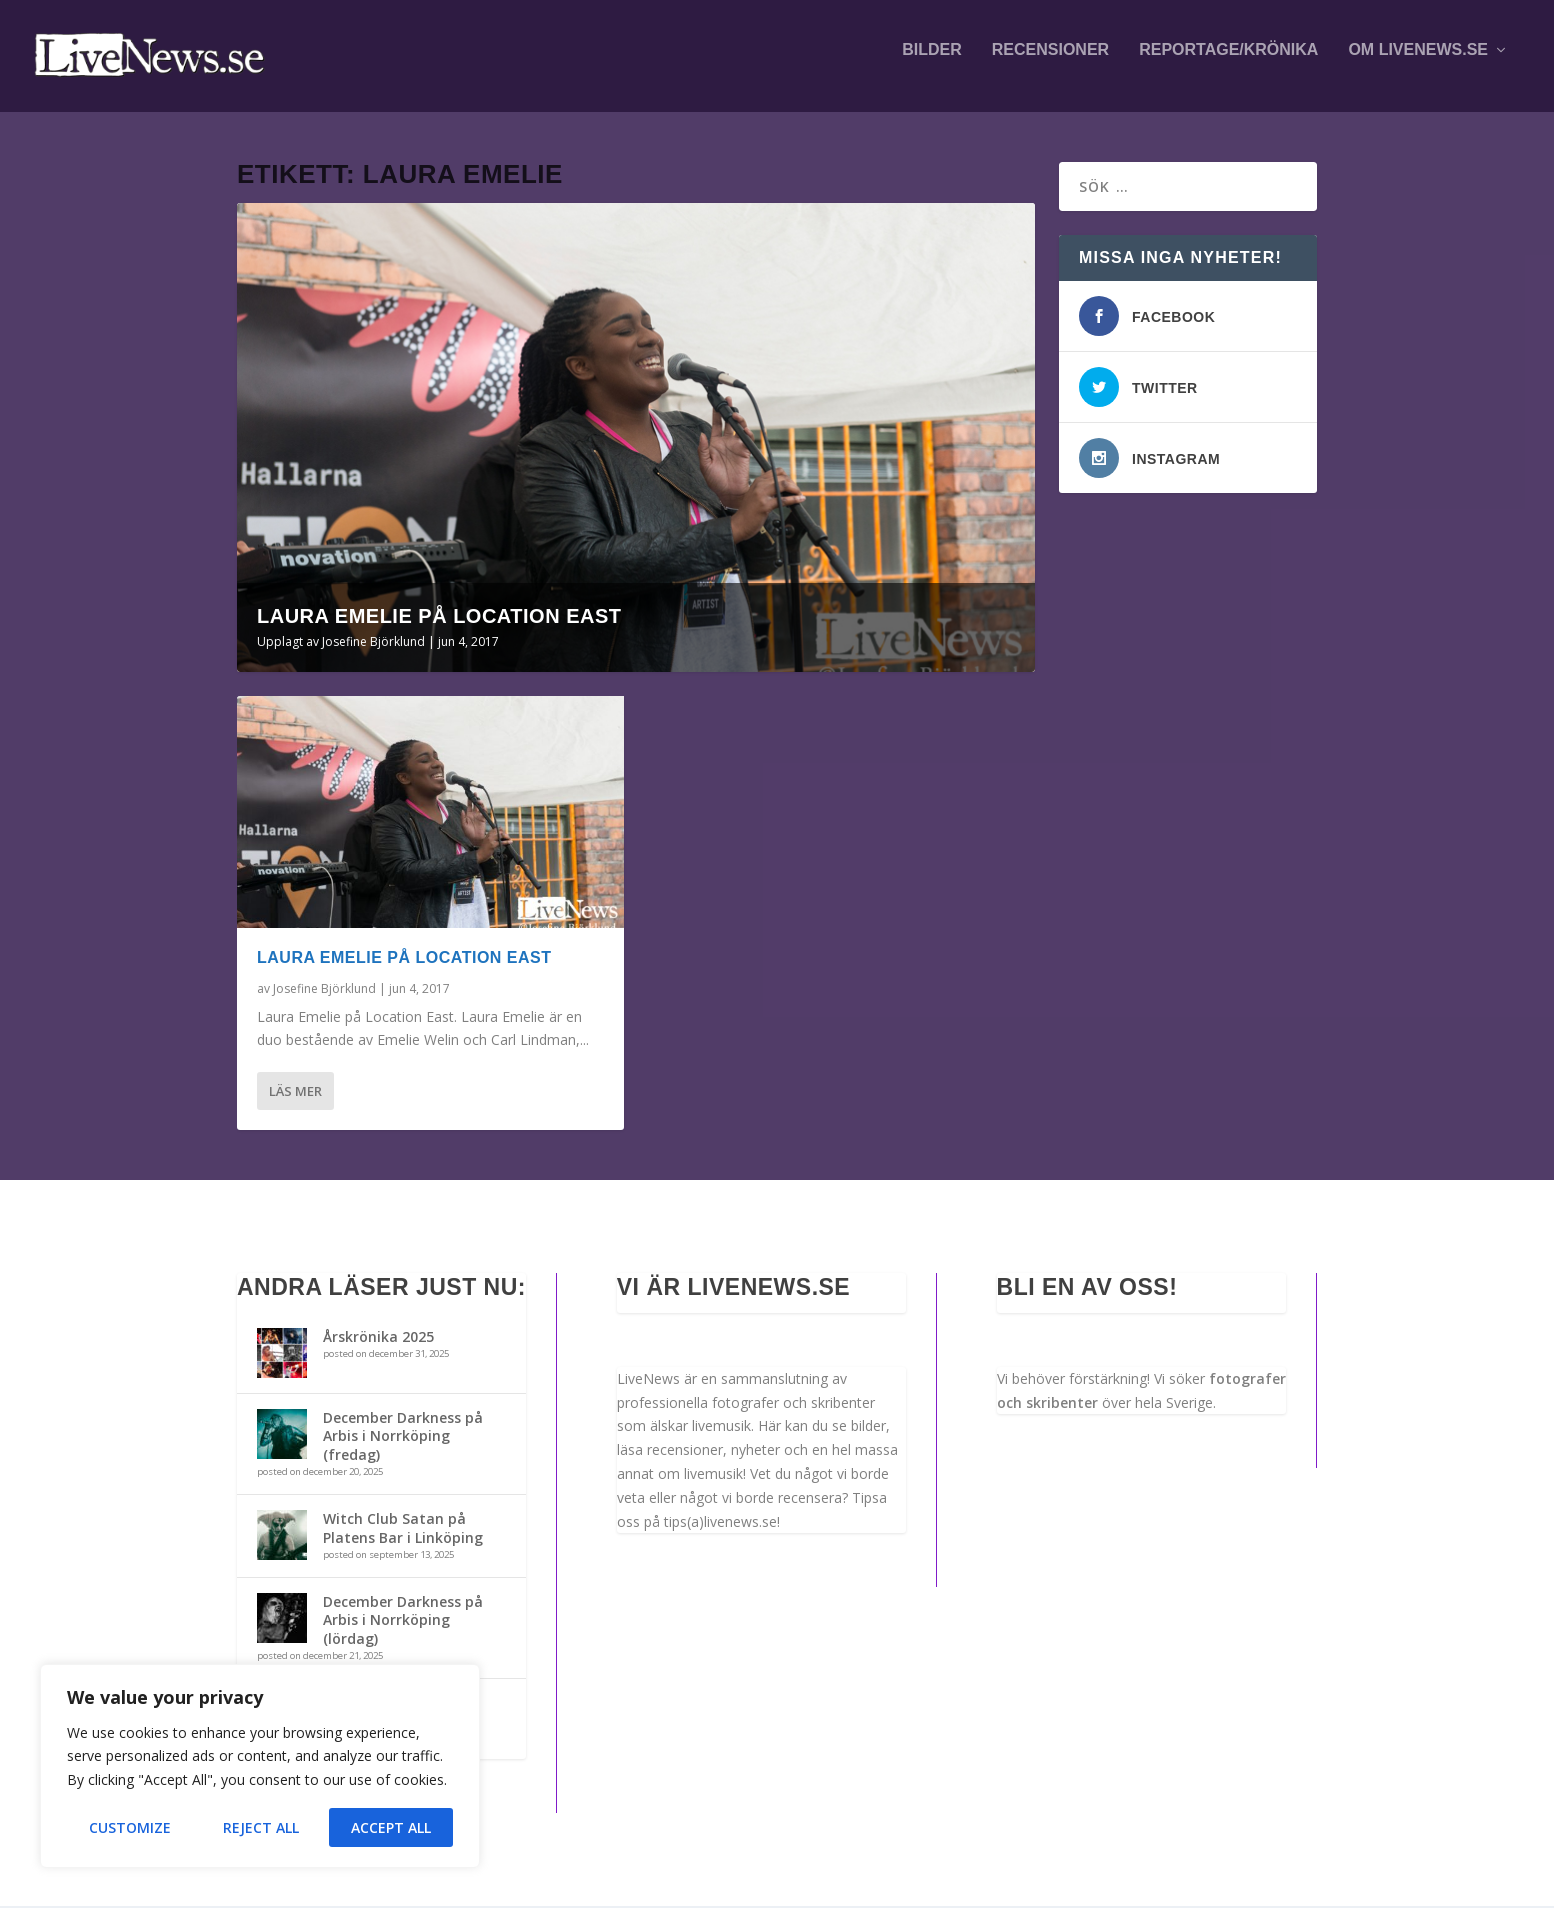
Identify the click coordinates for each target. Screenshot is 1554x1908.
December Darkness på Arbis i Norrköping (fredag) (403, 1437)
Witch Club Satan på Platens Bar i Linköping (403, 1529)
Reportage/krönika (1228, 62)
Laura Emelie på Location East (439, 618)
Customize (130, 1827)
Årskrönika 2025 (378, 1338)
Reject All (261, 1827)
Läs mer (295, 1093)
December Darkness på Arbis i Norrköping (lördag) (403, 1621)
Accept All (391, 1827)
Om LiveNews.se (1418, 62)
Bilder (932, 62)
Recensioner (1050, 62)
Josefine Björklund (373, 643)
